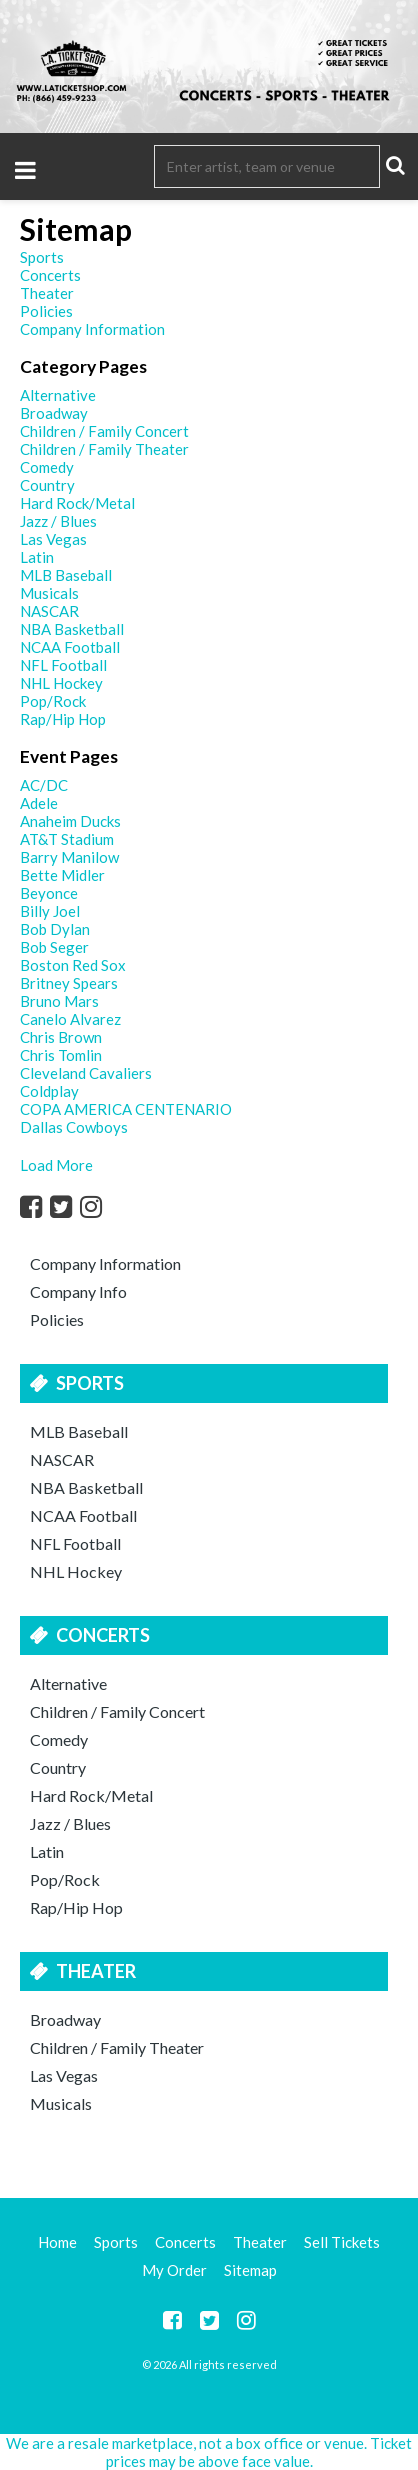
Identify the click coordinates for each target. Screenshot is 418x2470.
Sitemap (250, 2270)
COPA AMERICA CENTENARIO (126, 1109)
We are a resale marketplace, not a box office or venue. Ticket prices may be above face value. (209, 2452)
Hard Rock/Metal (91, 1795)
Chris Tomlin (61, 1055)
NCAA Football (83, 1515)
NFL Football (75, 1543)
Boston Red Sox (73, 965)
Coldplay (49, 1091)
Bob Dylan (55, 929)
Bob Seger (54, 947)
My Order (174, 2270)
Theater (96, 1971)
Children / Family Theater (117, 2047)
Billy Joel (50, 911)
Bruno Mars (59, 1001)
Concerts (103, 1635)
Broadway (65, 2019)
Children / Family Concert (117, 1711)
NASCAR (62, 1459)
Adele (39, 803)
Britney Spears (69, 983)
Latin (47, 1851)
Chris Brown (61, 1037)
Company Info (78, 1291)
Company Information (105, 1263)
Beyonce (49, 893)
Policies (57, 1319)
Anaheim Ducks (70, 821)
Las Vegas (64, 2075)
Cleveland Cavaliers (86, 1073)
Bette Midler (62, 875)
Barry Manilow (69, 857)
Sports (90, 1383)
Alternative (68, 1683)
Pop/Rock (65, 1879)
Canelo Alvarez (70, 1019)
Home (57, 2242)
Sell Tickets (342, 2242)
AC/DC (44, 785)
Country (58, 1767)
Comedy (59, 1739)
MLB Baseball (79, 1431)
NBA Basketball (86, 1487)
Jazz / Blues (70, 1823)
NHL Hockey (76, 1571)
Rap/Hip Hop (76, 1907)
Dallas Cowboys (74, 1127)
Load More (56, 1165)
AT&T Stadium (67, 839)
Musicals (61, 2103)
